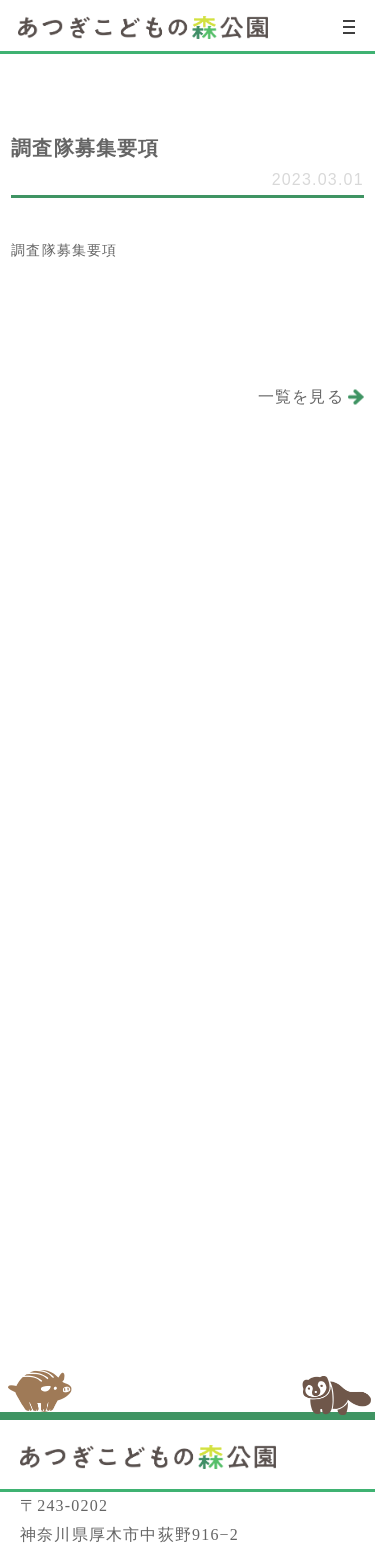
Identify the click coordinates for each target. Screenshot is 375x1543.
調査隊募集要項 (64, 250)
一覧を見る (301, 396)
